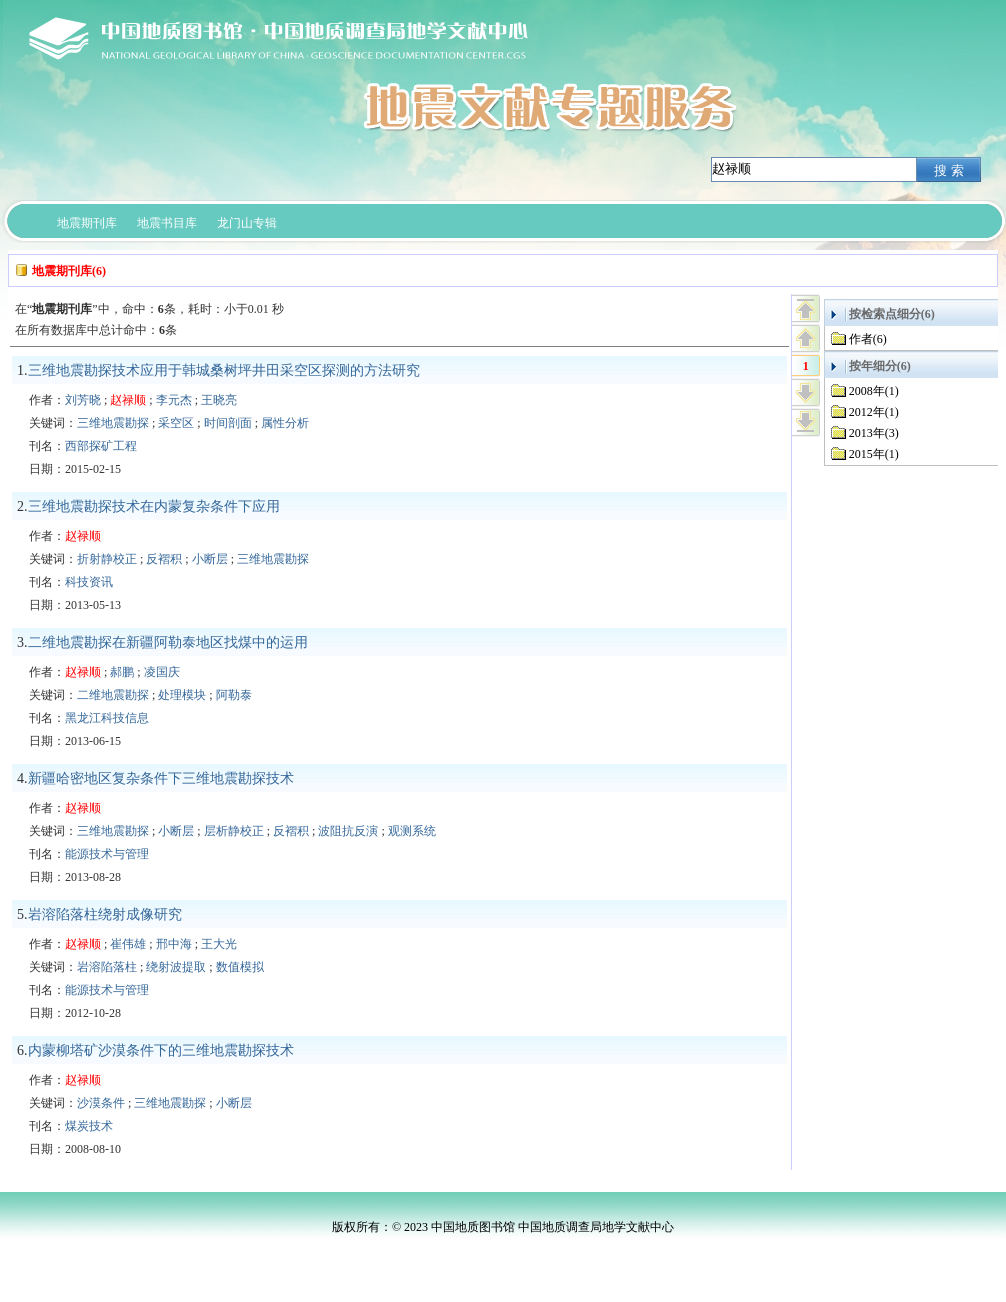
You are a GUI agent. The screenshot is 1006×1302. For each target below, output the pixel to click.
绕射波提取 (176, 967)
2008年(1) (874, 391)
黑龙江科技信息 (107, 718)
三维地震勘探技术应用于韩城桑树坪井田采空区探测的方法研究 (224, 370)
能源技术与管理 (107, 854)
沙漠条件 (101, 1103)
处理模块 (182, 695)
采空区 (176, 423)
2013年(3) (874, 433)
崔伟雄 (128, 944)
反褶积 (164, 559)
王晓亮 (219, 400)
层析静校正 (234, 831)
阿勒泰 (234, 695)
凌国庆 (162, 672)
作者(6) (868, 339)
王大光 (219, 944)
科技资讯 (89, 582)
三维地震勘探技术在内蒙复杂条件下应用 (154, 506)
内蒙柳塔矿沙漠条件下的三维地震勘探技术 (161, 1050)
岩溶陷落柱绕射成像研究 (105, 914)
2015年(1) (874, 454)
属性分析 (285, 423)
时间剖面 (228, 423)
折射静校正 (107, 559)
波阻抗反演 (348, 831)
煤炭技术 (89, 1126)
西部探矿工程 (101, 446)
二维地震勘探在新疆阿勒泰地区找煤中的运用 (168, 642)
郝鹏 (122, 672)
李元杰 (174, 400)
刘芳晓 (83, 400)
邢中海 (174, 944)
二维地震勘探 (113, 695)
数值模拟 (240, 967)
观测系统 (412, 831)
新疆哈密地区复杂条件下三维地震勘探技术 (161, 778)
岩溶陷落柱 (107, 967)
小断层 (210, 559)
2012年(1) (874, 412)
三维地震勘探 (113, 423)
